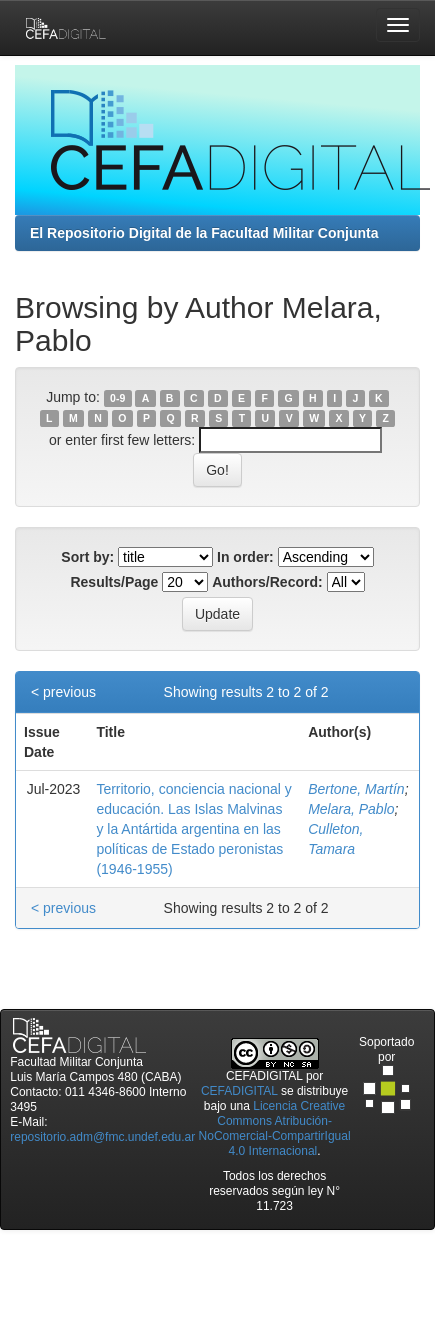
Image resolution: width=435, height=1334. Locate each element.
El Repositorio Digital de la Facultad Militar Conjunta (204, 233)
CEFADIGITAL (239, 1091)
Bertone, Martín (356, 789)
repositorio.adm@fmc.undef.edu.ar (102, 1137)
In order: (245, 557)
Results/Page (114, 582)
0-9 (117, 398)
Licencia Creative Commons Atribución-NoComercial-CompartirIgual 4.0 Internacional (275, 1128)
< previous (63, 692)
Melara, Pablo (351, 809)
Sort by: (87, 557)
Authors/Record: (267, 582)
